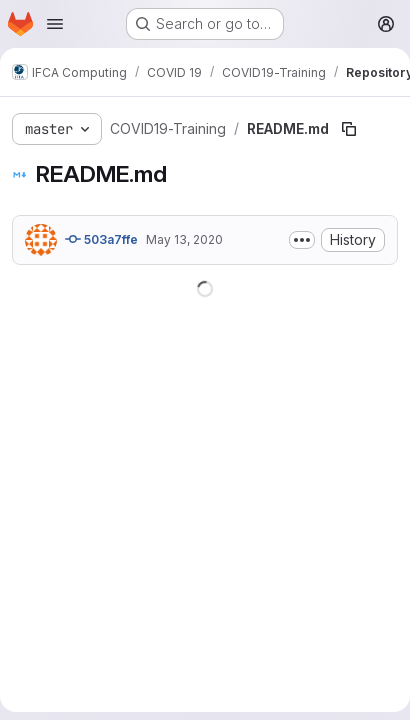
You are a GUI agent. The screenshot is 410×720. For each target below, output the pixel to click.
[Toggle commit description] (302, 240)
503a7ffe (101, 239)
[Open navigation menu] (55, 24)
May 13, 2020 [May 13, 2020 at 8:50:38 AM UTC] (184, 239)
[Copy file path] (349, 129)
